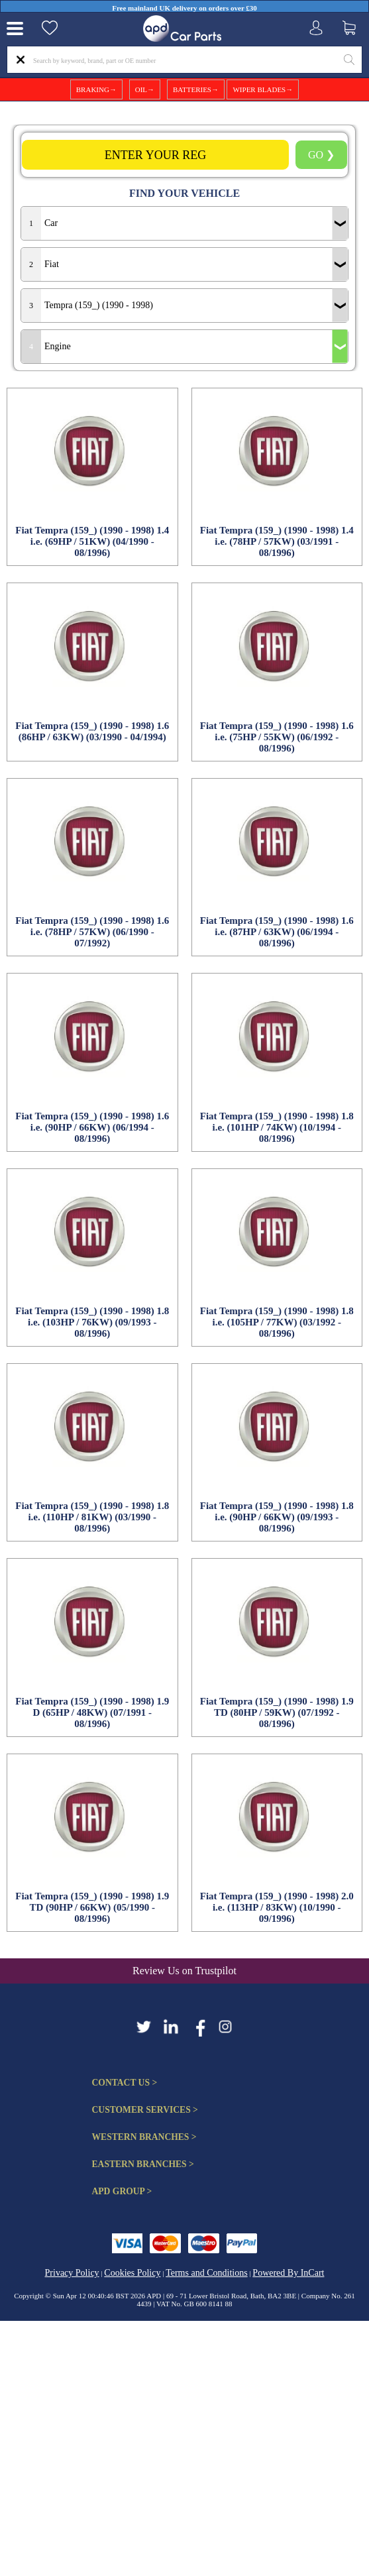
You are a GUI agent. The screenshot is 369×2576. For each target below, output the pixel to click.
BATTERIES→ (196, 89)
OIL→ (144, 89)
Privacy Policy (72, 2273)
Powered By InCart (288, 2273)
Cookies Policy (132, 2273)
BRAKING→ (96, 89)
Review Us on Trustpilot (184, 1970)
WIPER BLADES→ (263, 89)
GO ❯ (321, 154)
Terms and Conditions (206, 2273)
